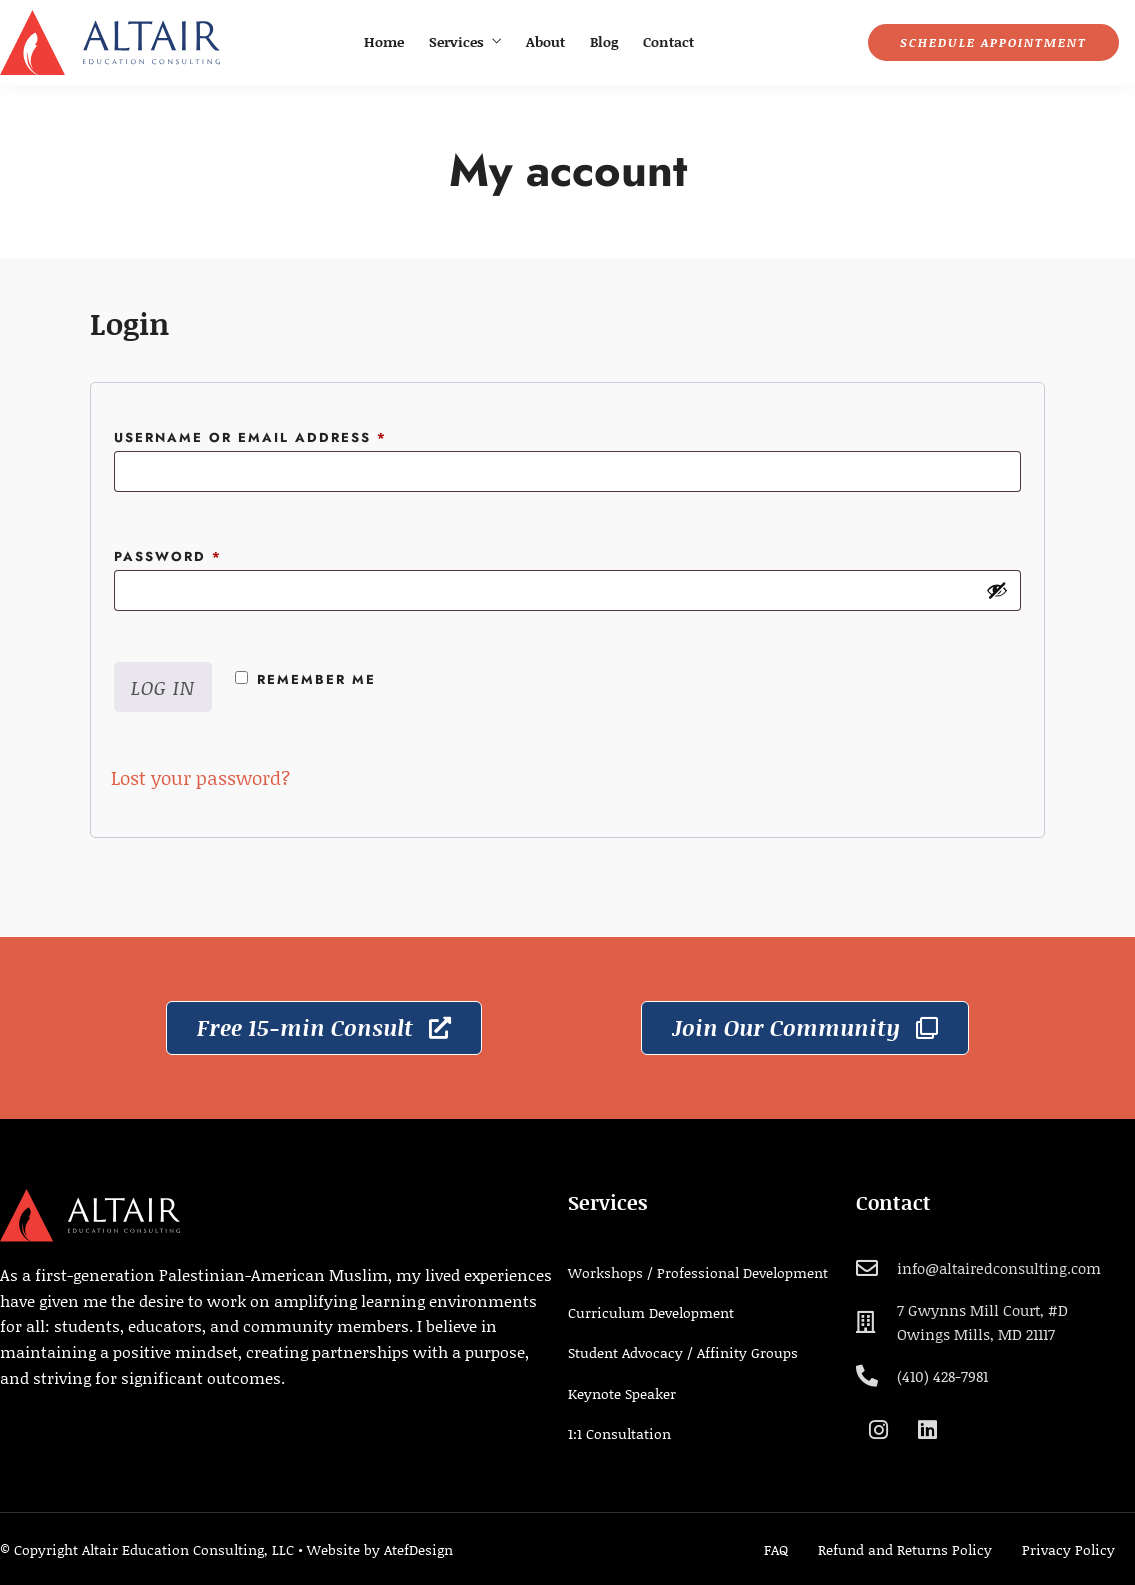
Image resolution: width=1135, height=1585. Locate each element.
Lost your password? (200, 777)
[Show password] (997, 590)
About (545, 41)
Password (208, 555)
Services (456, 41)
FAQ (776, 1549)
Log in (163, 687)
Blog (604, 41)
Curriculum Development (651, 1312)
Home (384, 41)
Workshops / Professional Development (698, 1272)
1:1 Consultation (619, 1433)
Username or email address (291, 436)
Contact (668, 41)
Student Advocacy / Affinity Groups (683, 1352)
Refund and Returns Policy (905, 1549)
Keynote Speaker (622, 1393)
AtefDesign (418, 1549)
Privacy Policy (1068, 1549)
